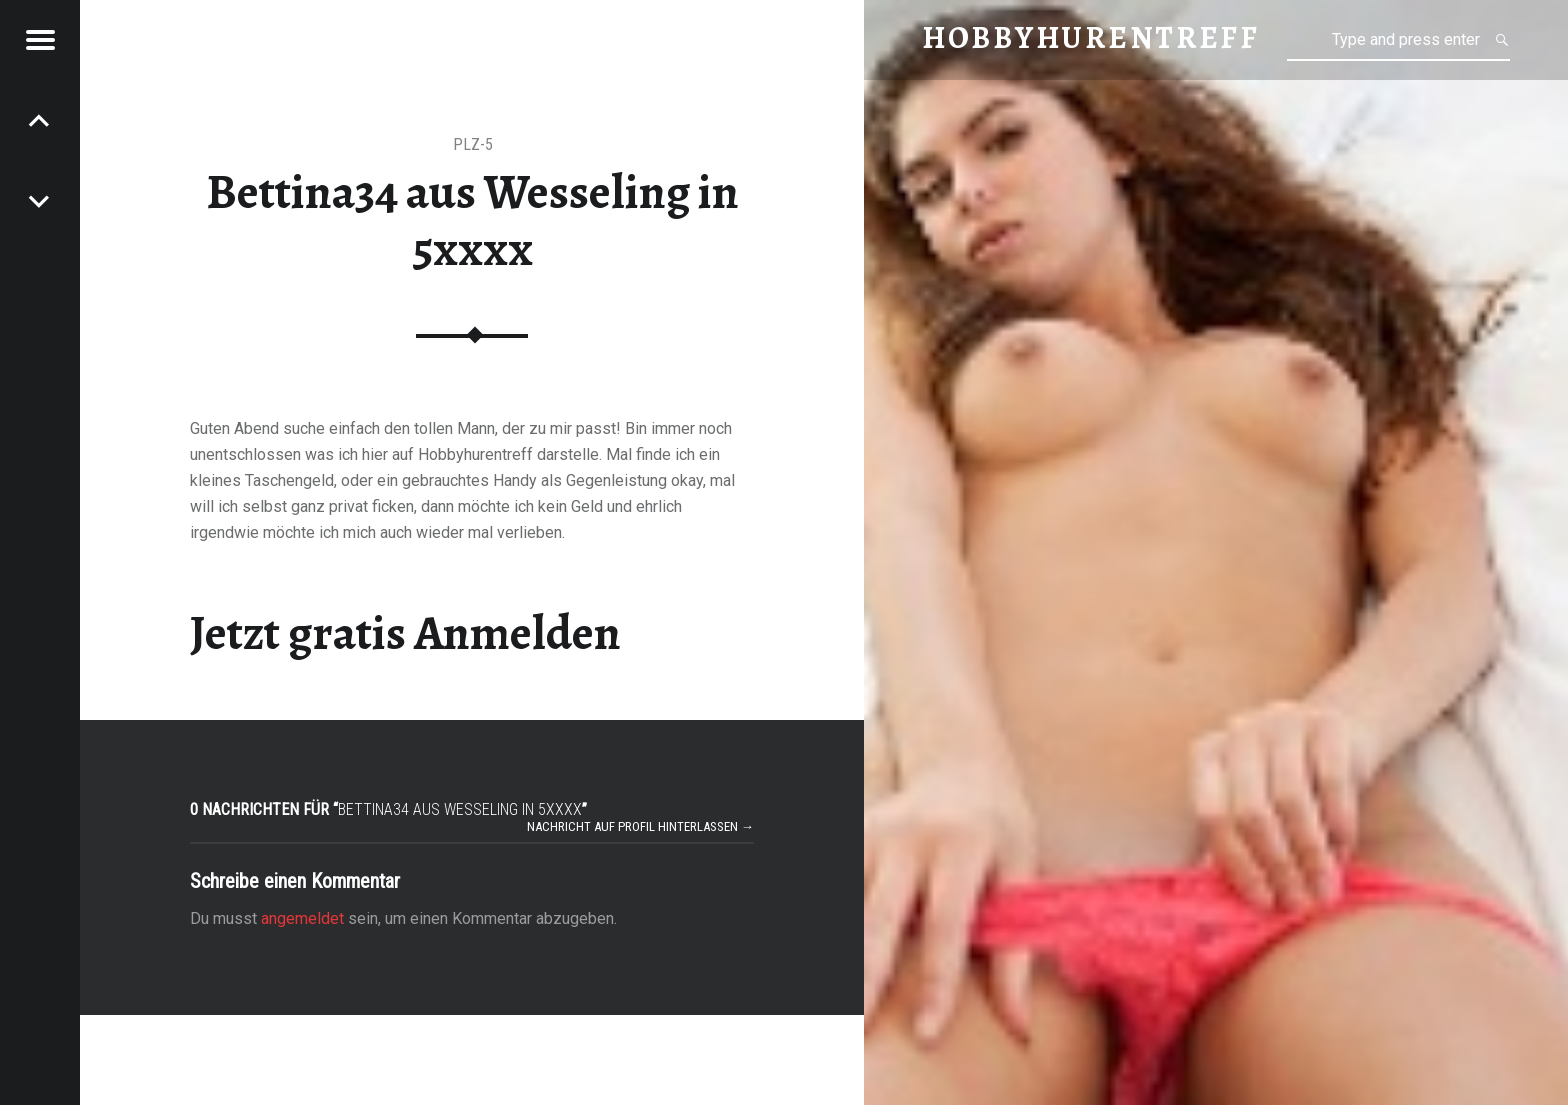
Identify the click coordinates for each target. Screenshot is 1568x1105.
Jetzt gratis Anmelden (405, 633)
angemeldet (302, 918)
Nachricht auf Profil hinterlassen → (640, 826)
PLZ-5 (473, 144)
